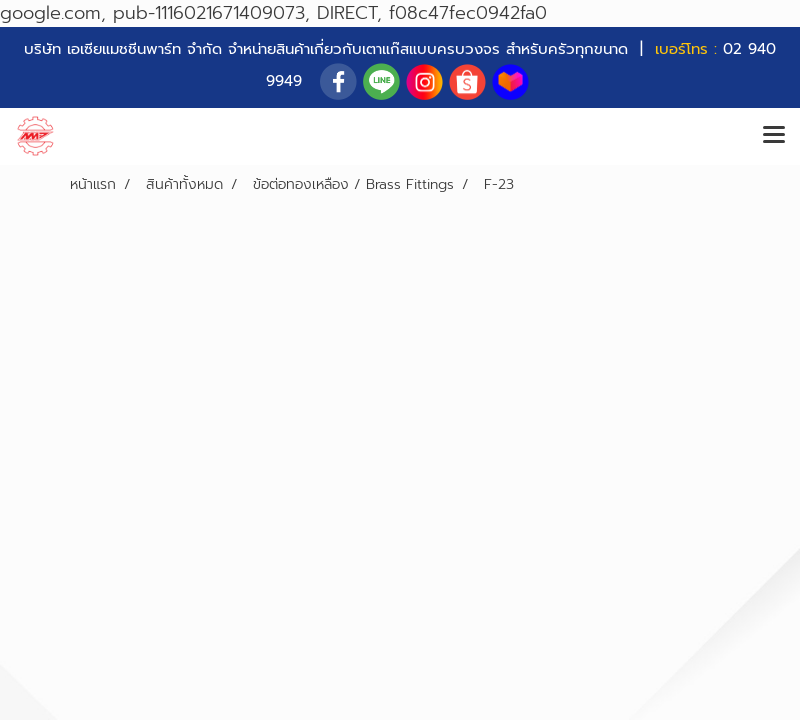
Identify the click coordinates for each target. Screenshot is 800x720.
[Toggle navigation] (774, 136)
